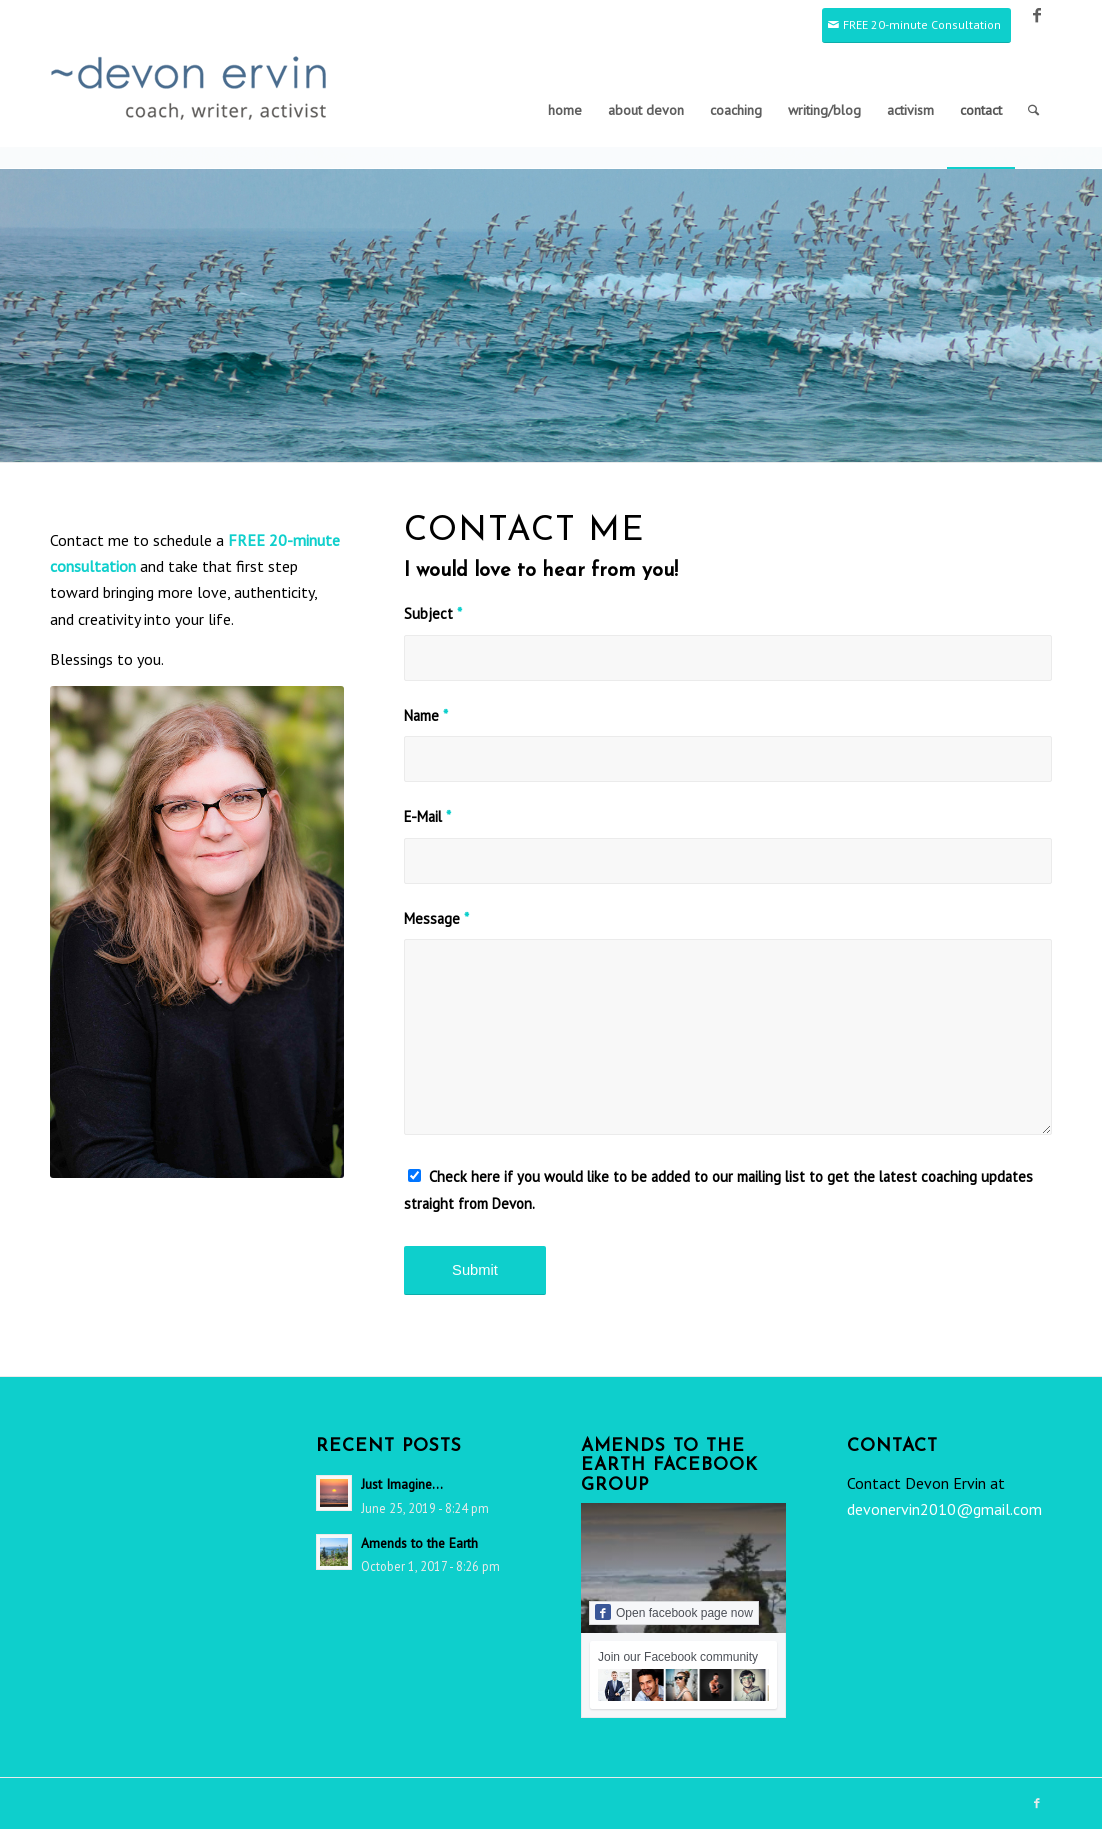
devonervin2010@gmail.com (944, 1509)
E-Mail (427, 816)
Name (426, 715)
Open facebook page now (674, 1612)
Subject (433, 613)
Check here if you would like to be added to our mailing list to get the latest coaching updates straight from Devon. (718, 1189)
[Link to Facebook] (1037, 15)
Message (436, 918)
